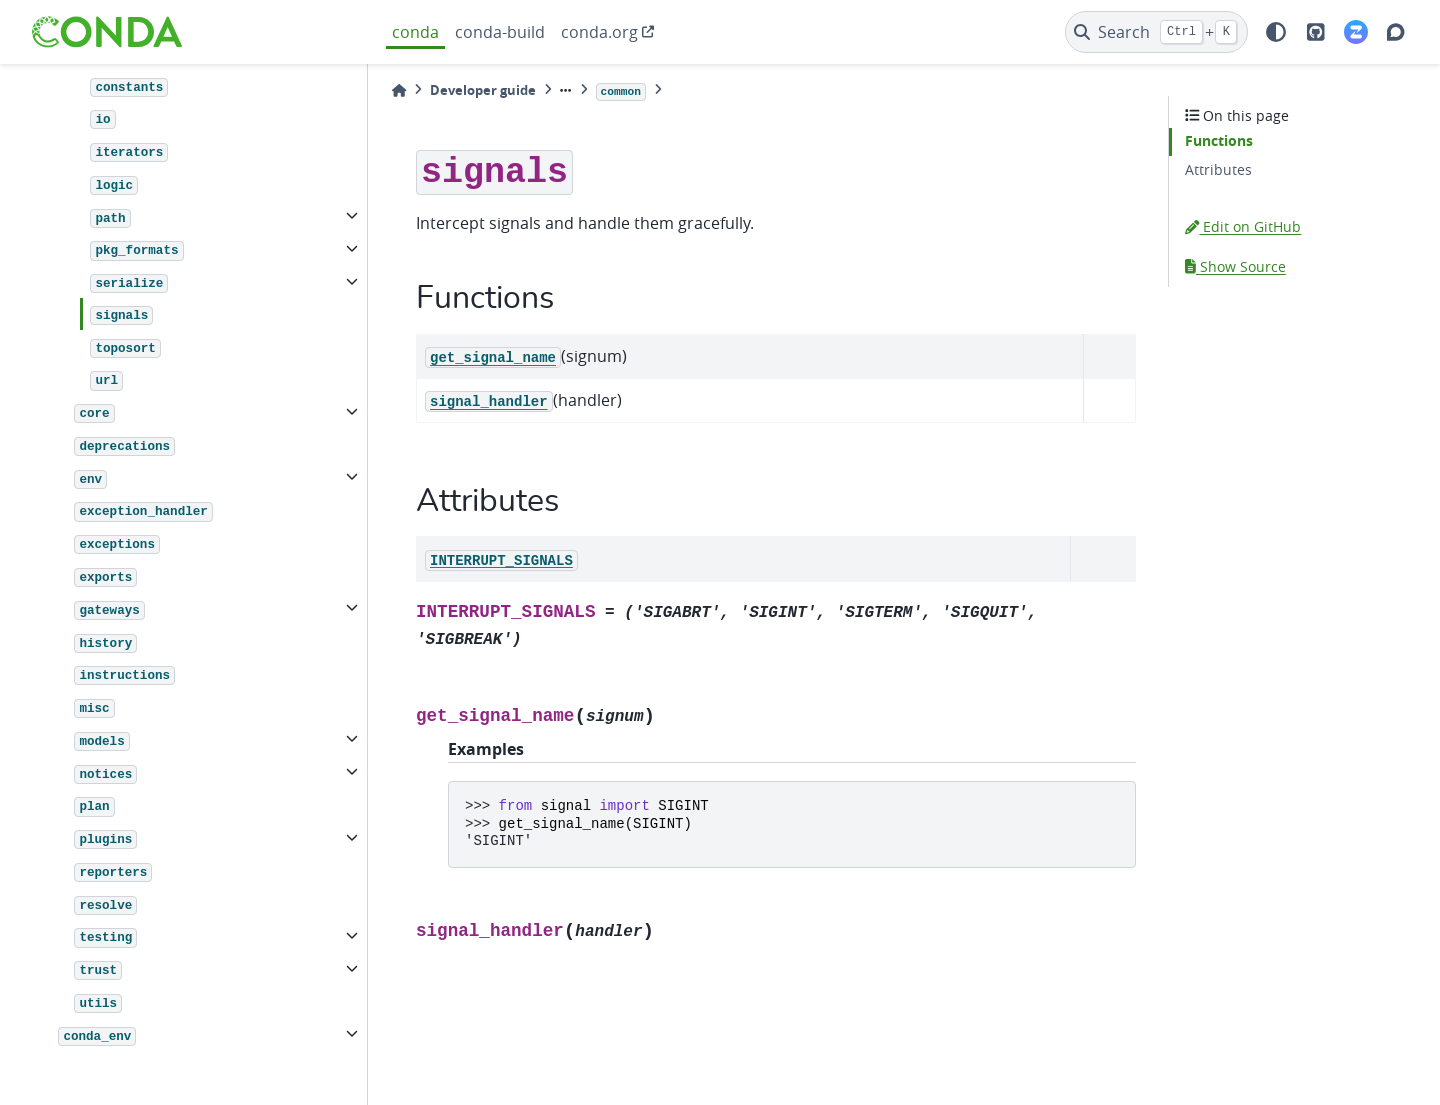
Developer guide (483, 90)
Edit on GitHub (1243, 226)
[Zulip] (1356, 32)
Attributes (1218, 169)
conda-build (500, 32)
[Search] (1156, 32)
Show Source (1235, 266)
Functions (1219, 141)
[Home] (399, 90)
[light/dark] (1276, 32)
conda (415, 32)
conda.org (599, 32)
